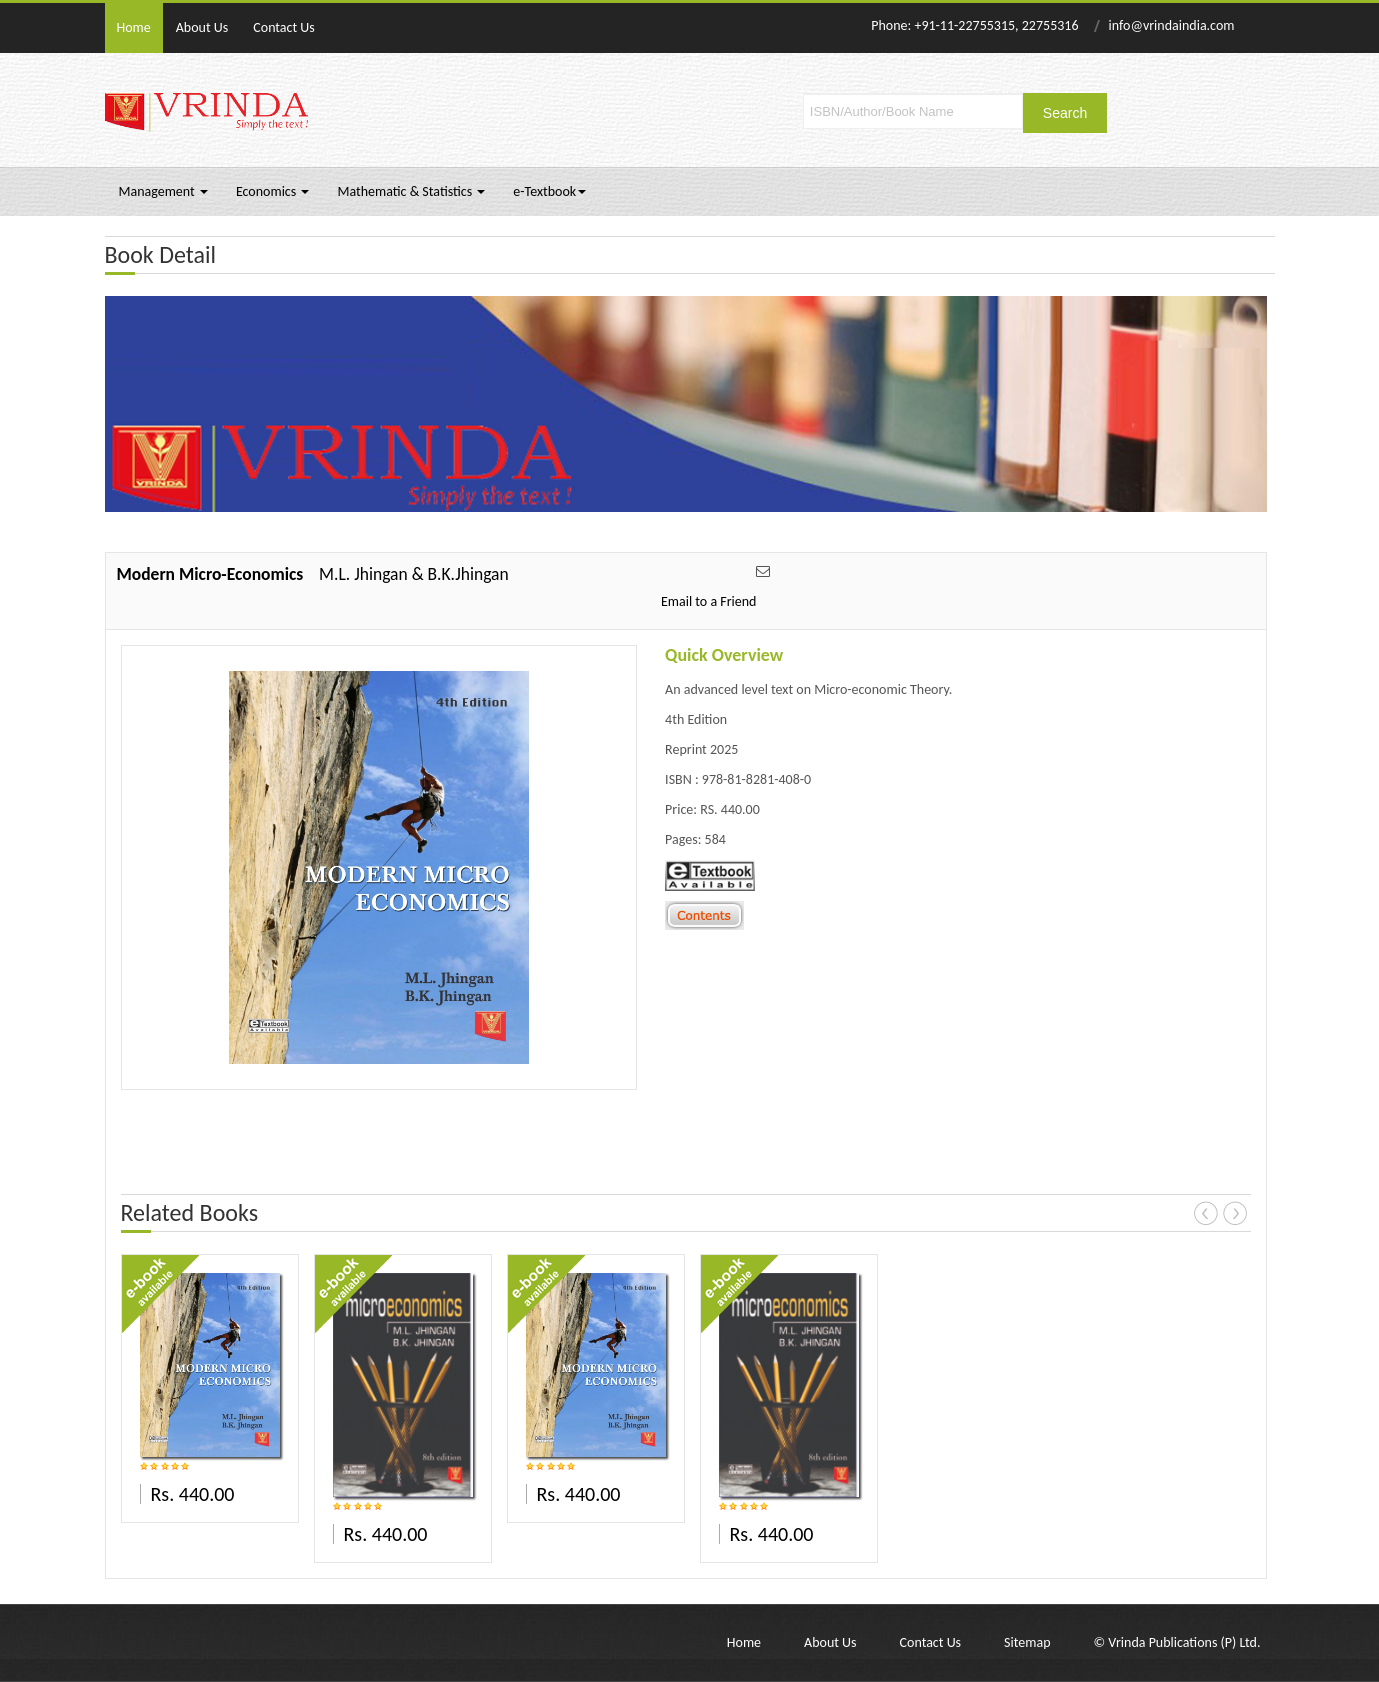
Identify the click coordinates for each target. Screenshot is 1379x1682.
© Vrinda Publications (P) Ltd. (1177, 1642)
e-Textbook (549, 191)
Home (134, 27)
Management (163, 191)
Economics (273, 191)
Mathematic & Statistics (411, 191)
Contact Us (284, 27)
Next (1235, 1213)
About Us (202, 27)
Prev (1206, 1213)
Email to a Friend (709, 601)
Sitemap (1027, 1642)
